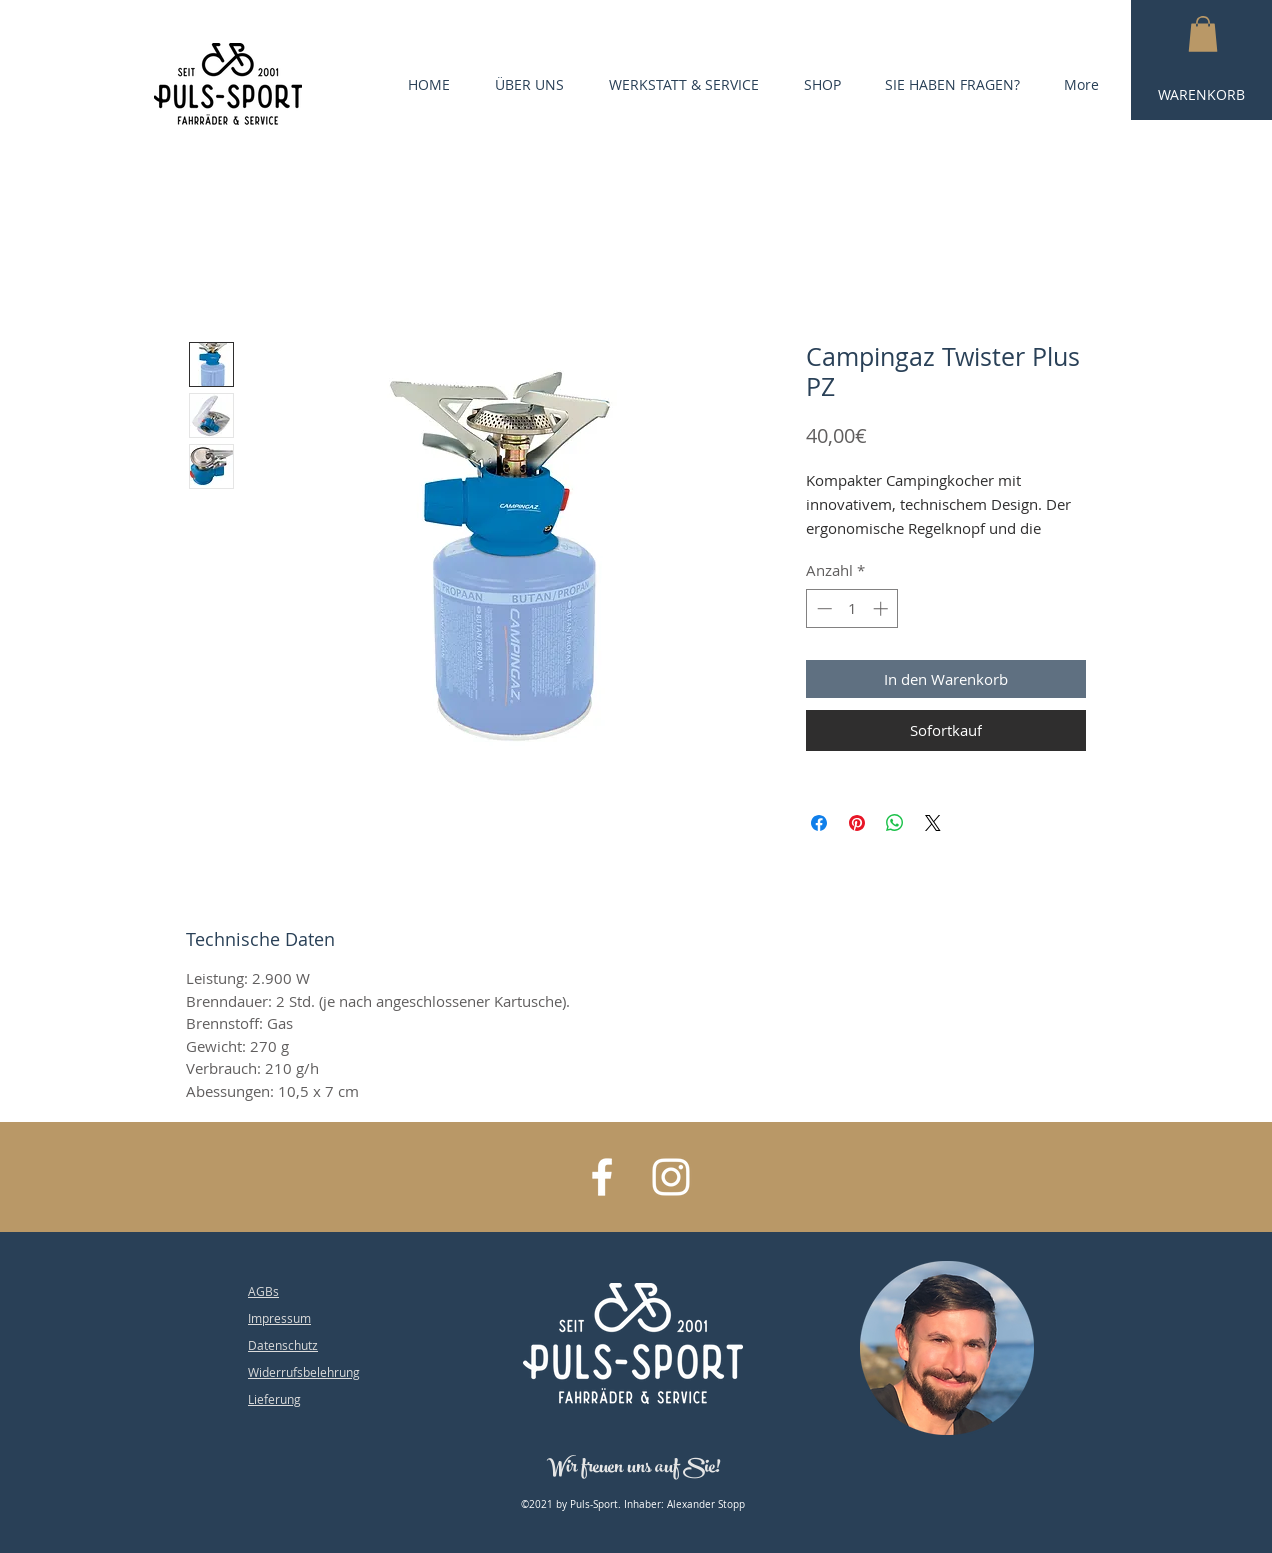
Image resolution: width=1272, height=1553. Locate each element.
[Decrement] (822, 608)
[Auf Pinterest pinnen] (857, 823)
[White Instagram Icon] (671, 1177)
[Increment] (882, 608)
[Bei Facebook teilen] (819, 823)
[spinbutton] (852, 608)
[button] (1203, 34)
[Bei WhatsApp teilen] (895, 823)
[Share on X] (933, 823)
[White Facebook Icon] (602, 1177)
